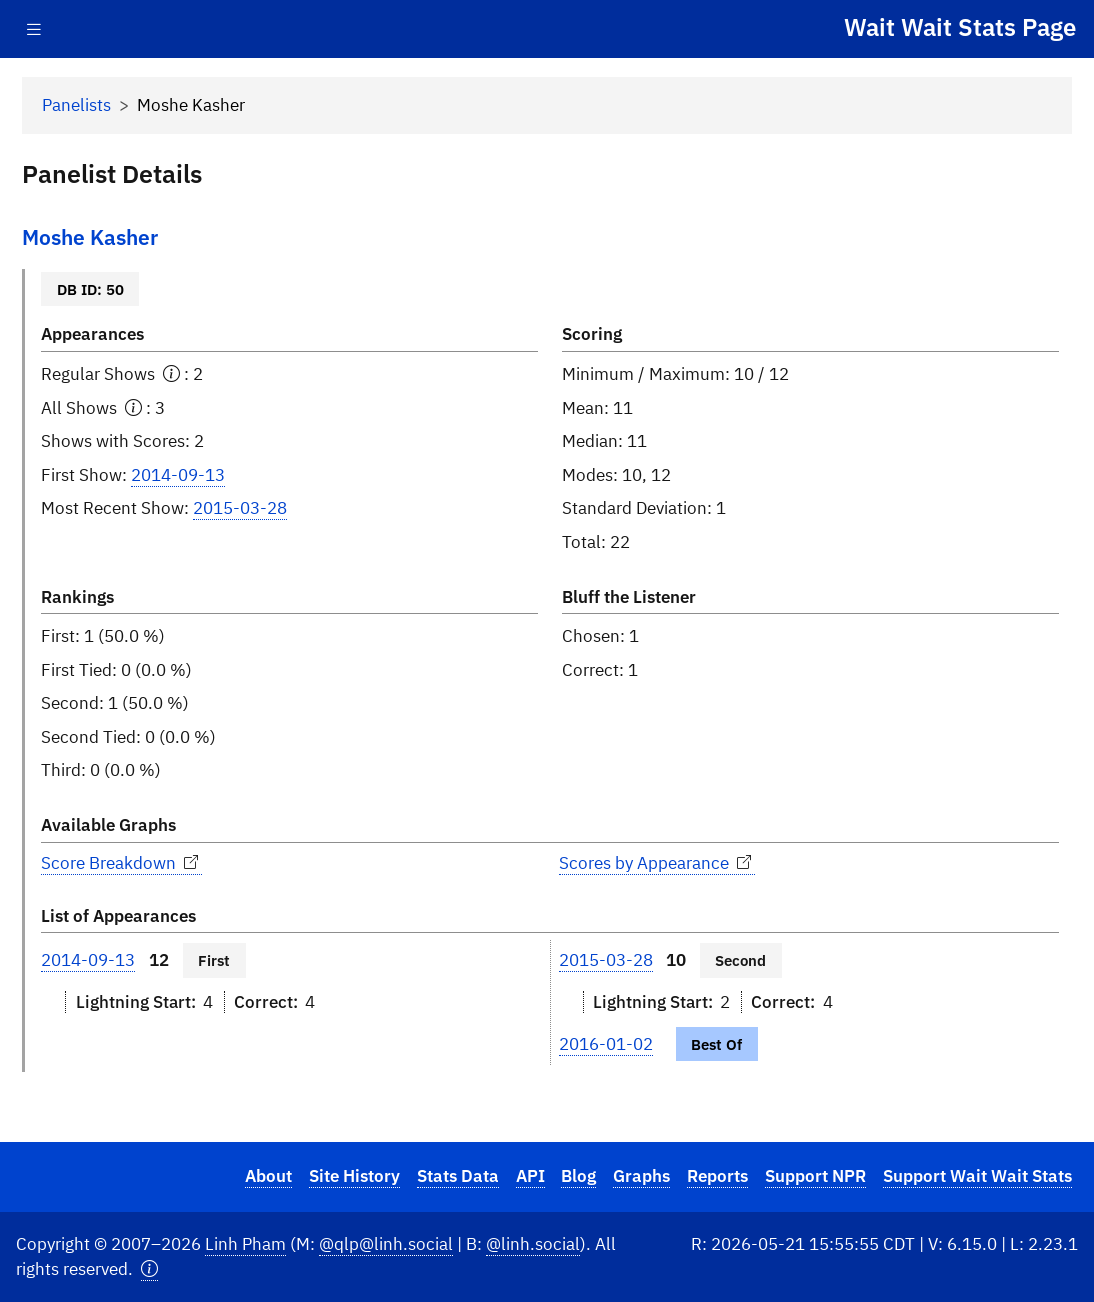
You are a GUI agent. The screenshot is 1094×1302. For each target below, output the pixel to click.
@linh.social (533, 1244)
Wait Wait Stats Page (960, 27)
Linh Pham (245, 1244)
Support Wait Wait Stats (977, 1176)
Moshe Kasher (90, 237)
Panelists (76, 105)
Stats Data (458, 1176)
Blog (578, 1176)
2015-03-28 (240, 508)
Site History (354, 1176)
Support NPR (815, 1176)
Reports (717, 1176)
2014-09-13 (178, 475)
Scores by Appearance (657, 863)
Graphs (641, 1176)
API (530, 1176)
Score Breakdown (121, 863)
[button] (149, 1269)
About (268, 1176)
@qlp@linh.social (386, 1244)
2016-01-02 (606, 1044)
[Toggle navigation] (34, 29)
